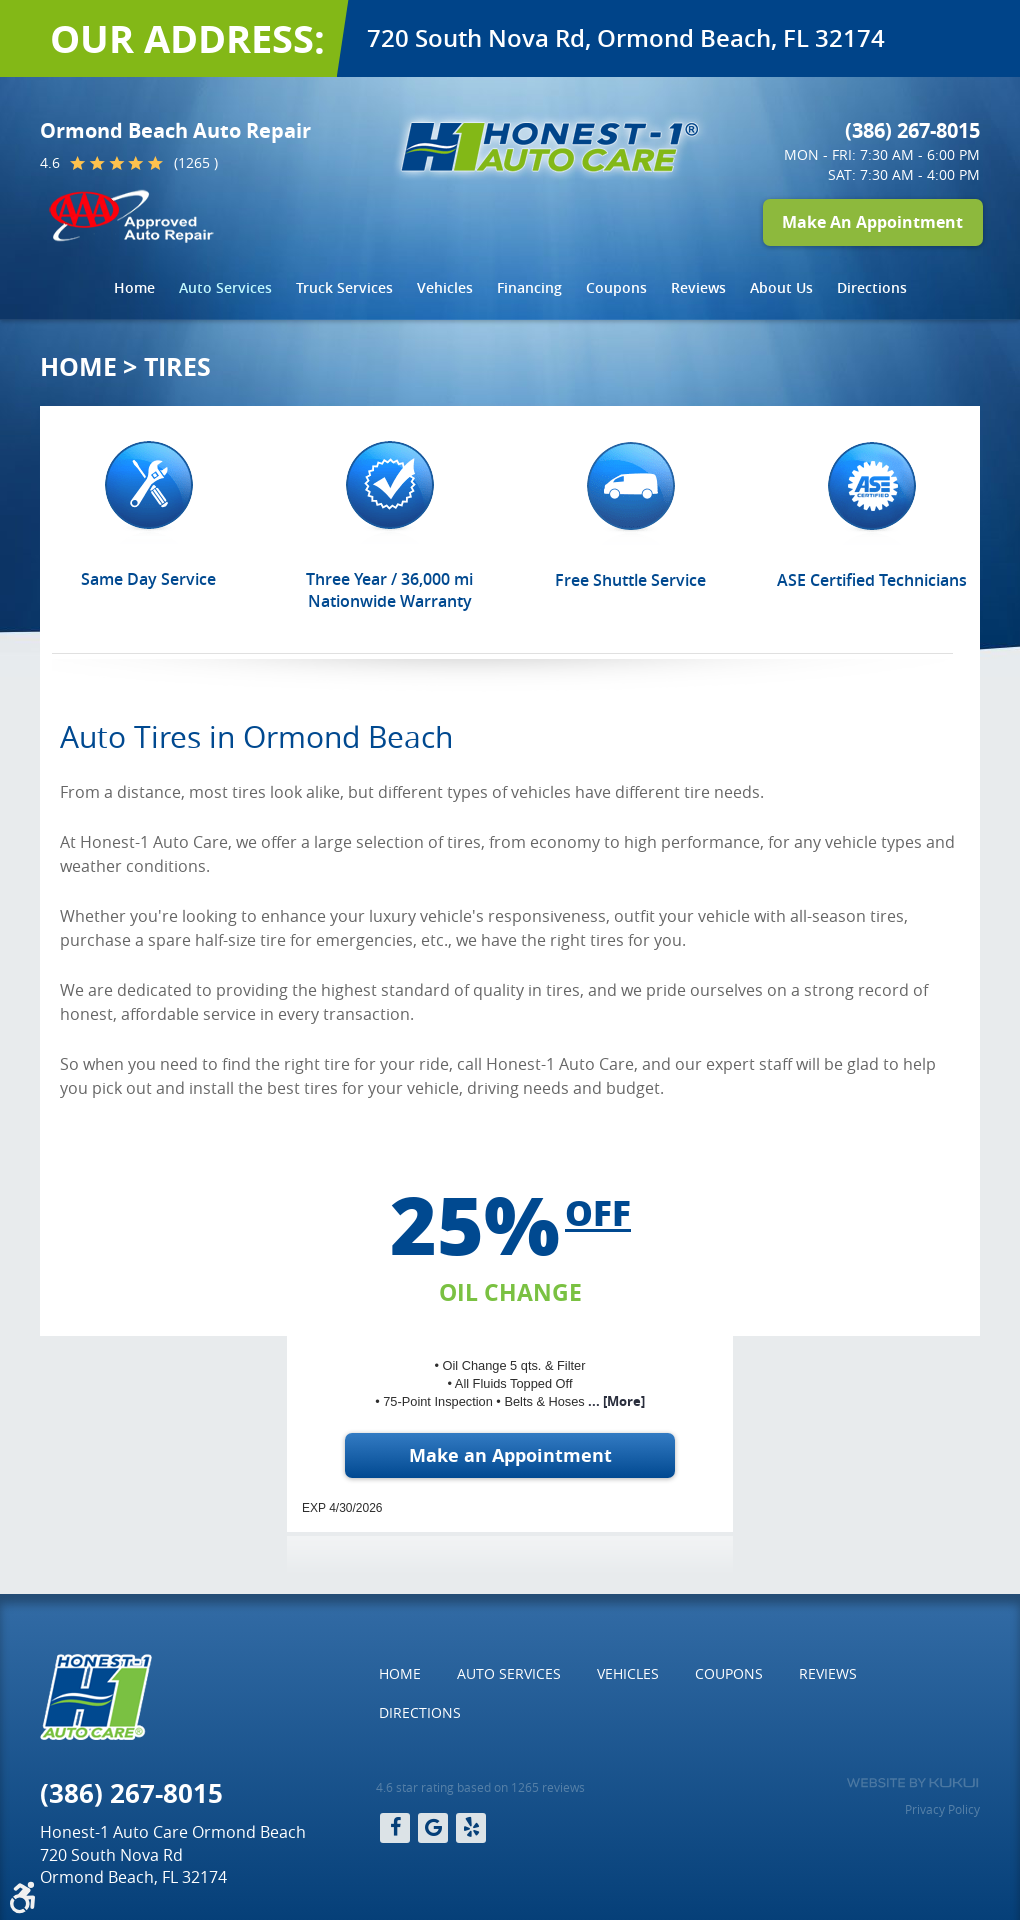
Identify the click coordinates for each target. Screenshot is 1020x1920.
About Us (781, 287)
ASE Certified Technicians (872, 580)
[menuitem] (134, 288)
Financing (529, 287)
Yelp (471, 1828)
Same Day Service (148, 579)
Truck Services (344, 287)
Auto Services (225, 287)
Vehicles (445, 287)
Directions (872, 287)
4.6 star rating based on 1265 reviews (480, 1787)
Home (134, 287)
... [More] (615, 1401)
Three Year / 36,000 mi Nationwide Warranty (389, 590)
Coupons (616, 287)
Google (433, 1828)
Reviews (698, 287)
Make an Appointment (510, 1455)
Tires (177, 366)
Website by (912, 1783)
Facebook (395, 1828)
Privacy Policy (942, 1809)
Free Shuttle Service (630, 580)
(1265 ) (196, 162)
